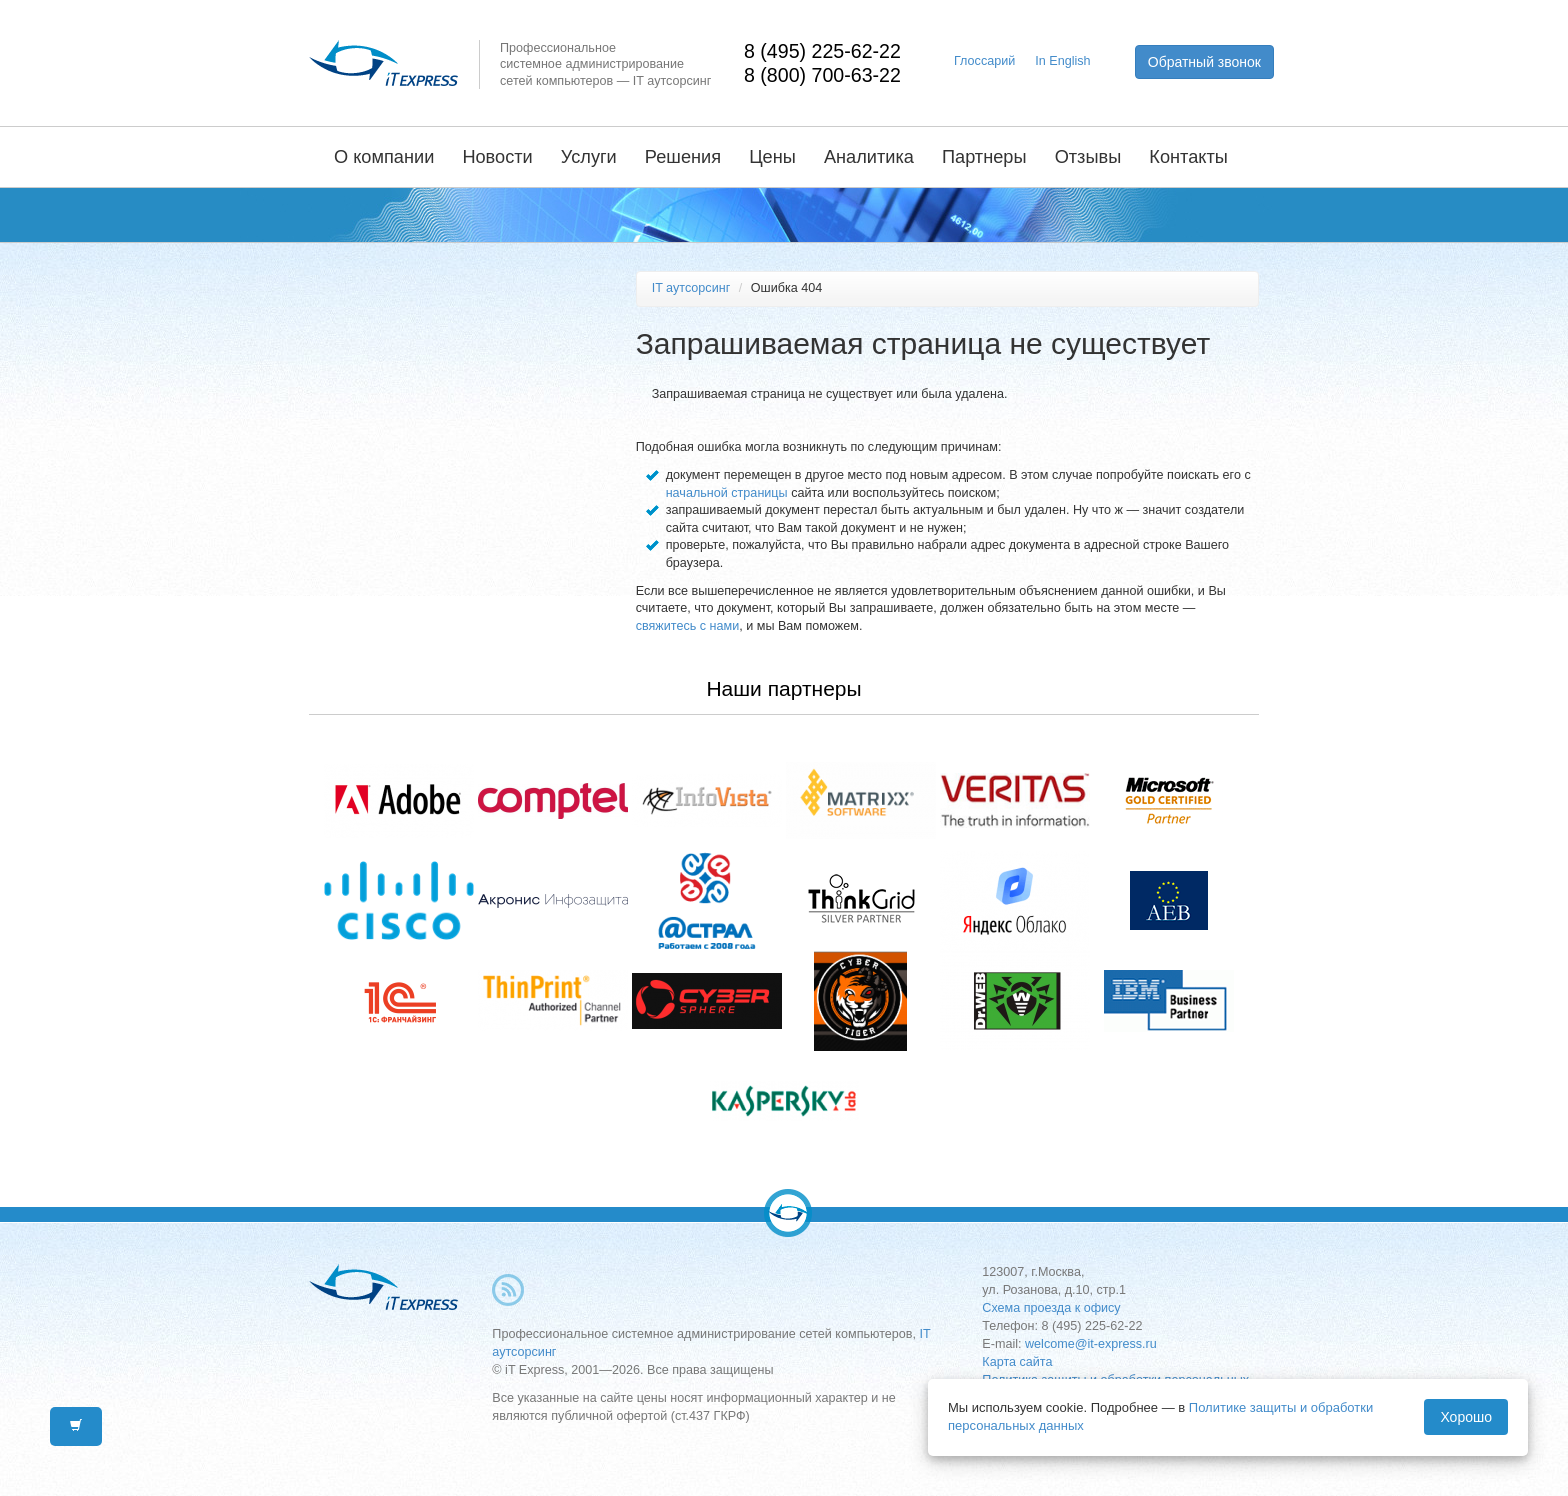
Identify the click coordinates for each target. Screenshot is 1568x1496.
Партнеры (984, 157)
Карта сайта (1017, 1362)
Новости (497, 157)
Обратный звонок (1204, 62)
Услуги (589, 157)
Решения (683, 157)
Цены (772, 157)
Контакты (1188, 157)
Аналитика (869, 157)
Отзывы (1088, 157)
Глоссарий (984, 61)
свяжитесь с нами (688, 626)
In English (1062, 61)
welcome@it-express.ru (1091, 1344)
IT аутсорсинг (691, 288)
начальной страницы (727, 493)
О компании (384, 157)
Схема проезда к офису (1051, 1308)
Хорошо (1466, 1417)
